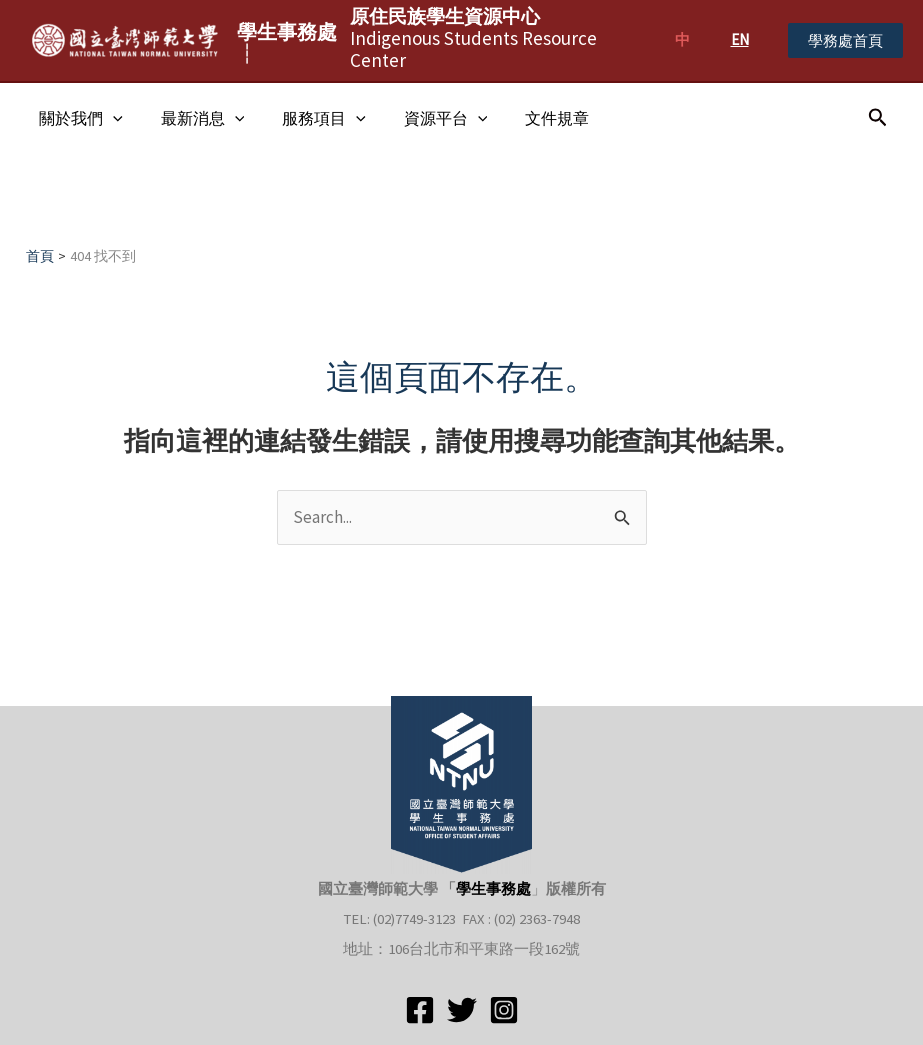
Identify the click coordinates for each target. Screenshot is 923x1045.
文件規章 (530, 118)
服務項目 (309, 118)
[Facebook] (420, 1010)
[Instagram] (504, 1010)
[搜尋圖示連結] (878, 118)
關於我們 (78, 118)
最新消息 (194, 118)
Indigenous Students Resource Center (473, 38)
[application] (110, 118)
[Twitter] (462, 1010)
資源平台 (425, 118)
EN (740, 39)
